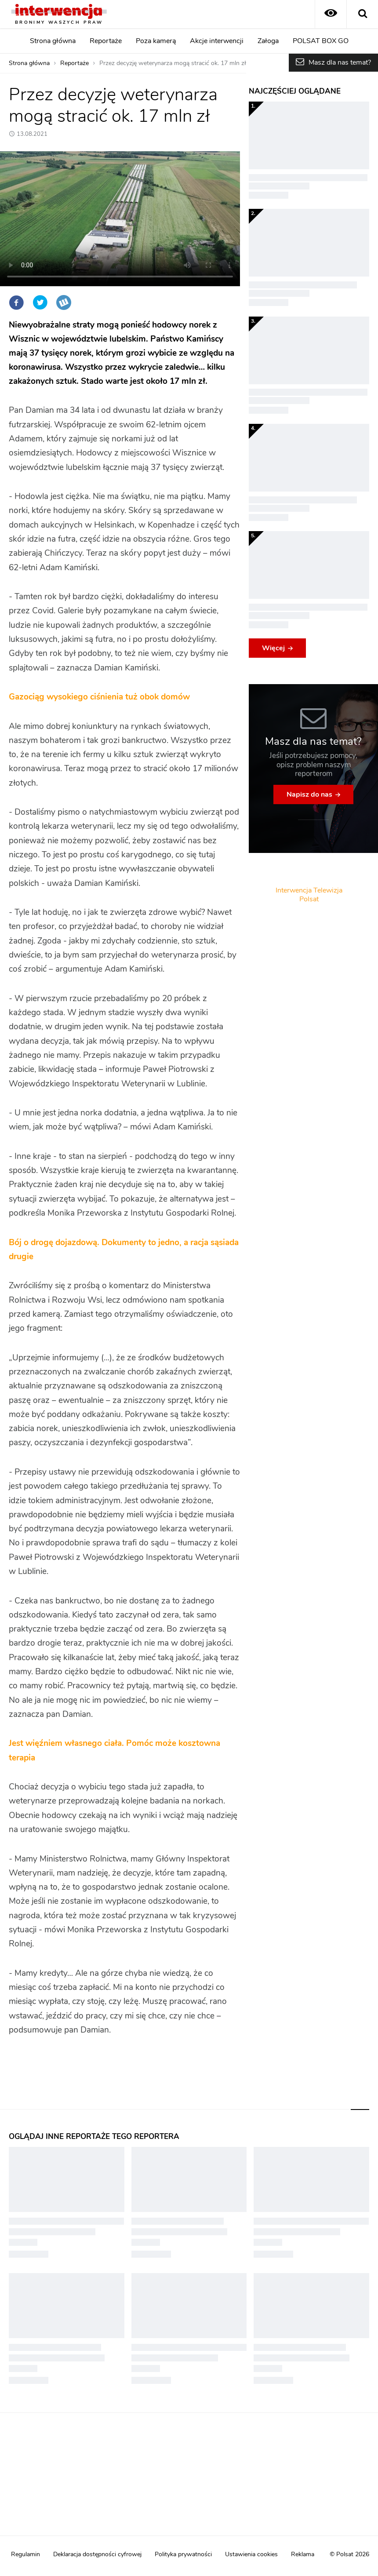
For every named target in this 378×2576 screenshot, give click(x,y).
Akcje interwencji (217, 40)
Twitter (40, 302)
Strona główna (53, 40)
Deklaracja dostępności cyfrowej (97, 2554)
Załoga (268, 40)
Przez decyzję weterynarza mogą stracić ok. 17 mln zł (172, 63)
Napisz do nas (309, 794)
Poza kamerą (156, 40)
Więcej (273, 648)
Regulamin (25, 2554)
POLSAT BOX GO (321, 40)
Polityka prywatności (183, 2554)
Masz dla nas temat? (340, 62)
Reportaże (106, 40)
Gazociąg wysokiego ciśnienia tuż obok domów (99, 697)
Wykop (63, 302)
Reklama (302, 2554)
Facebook (16, 302)
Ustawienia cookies (251, 2554)
